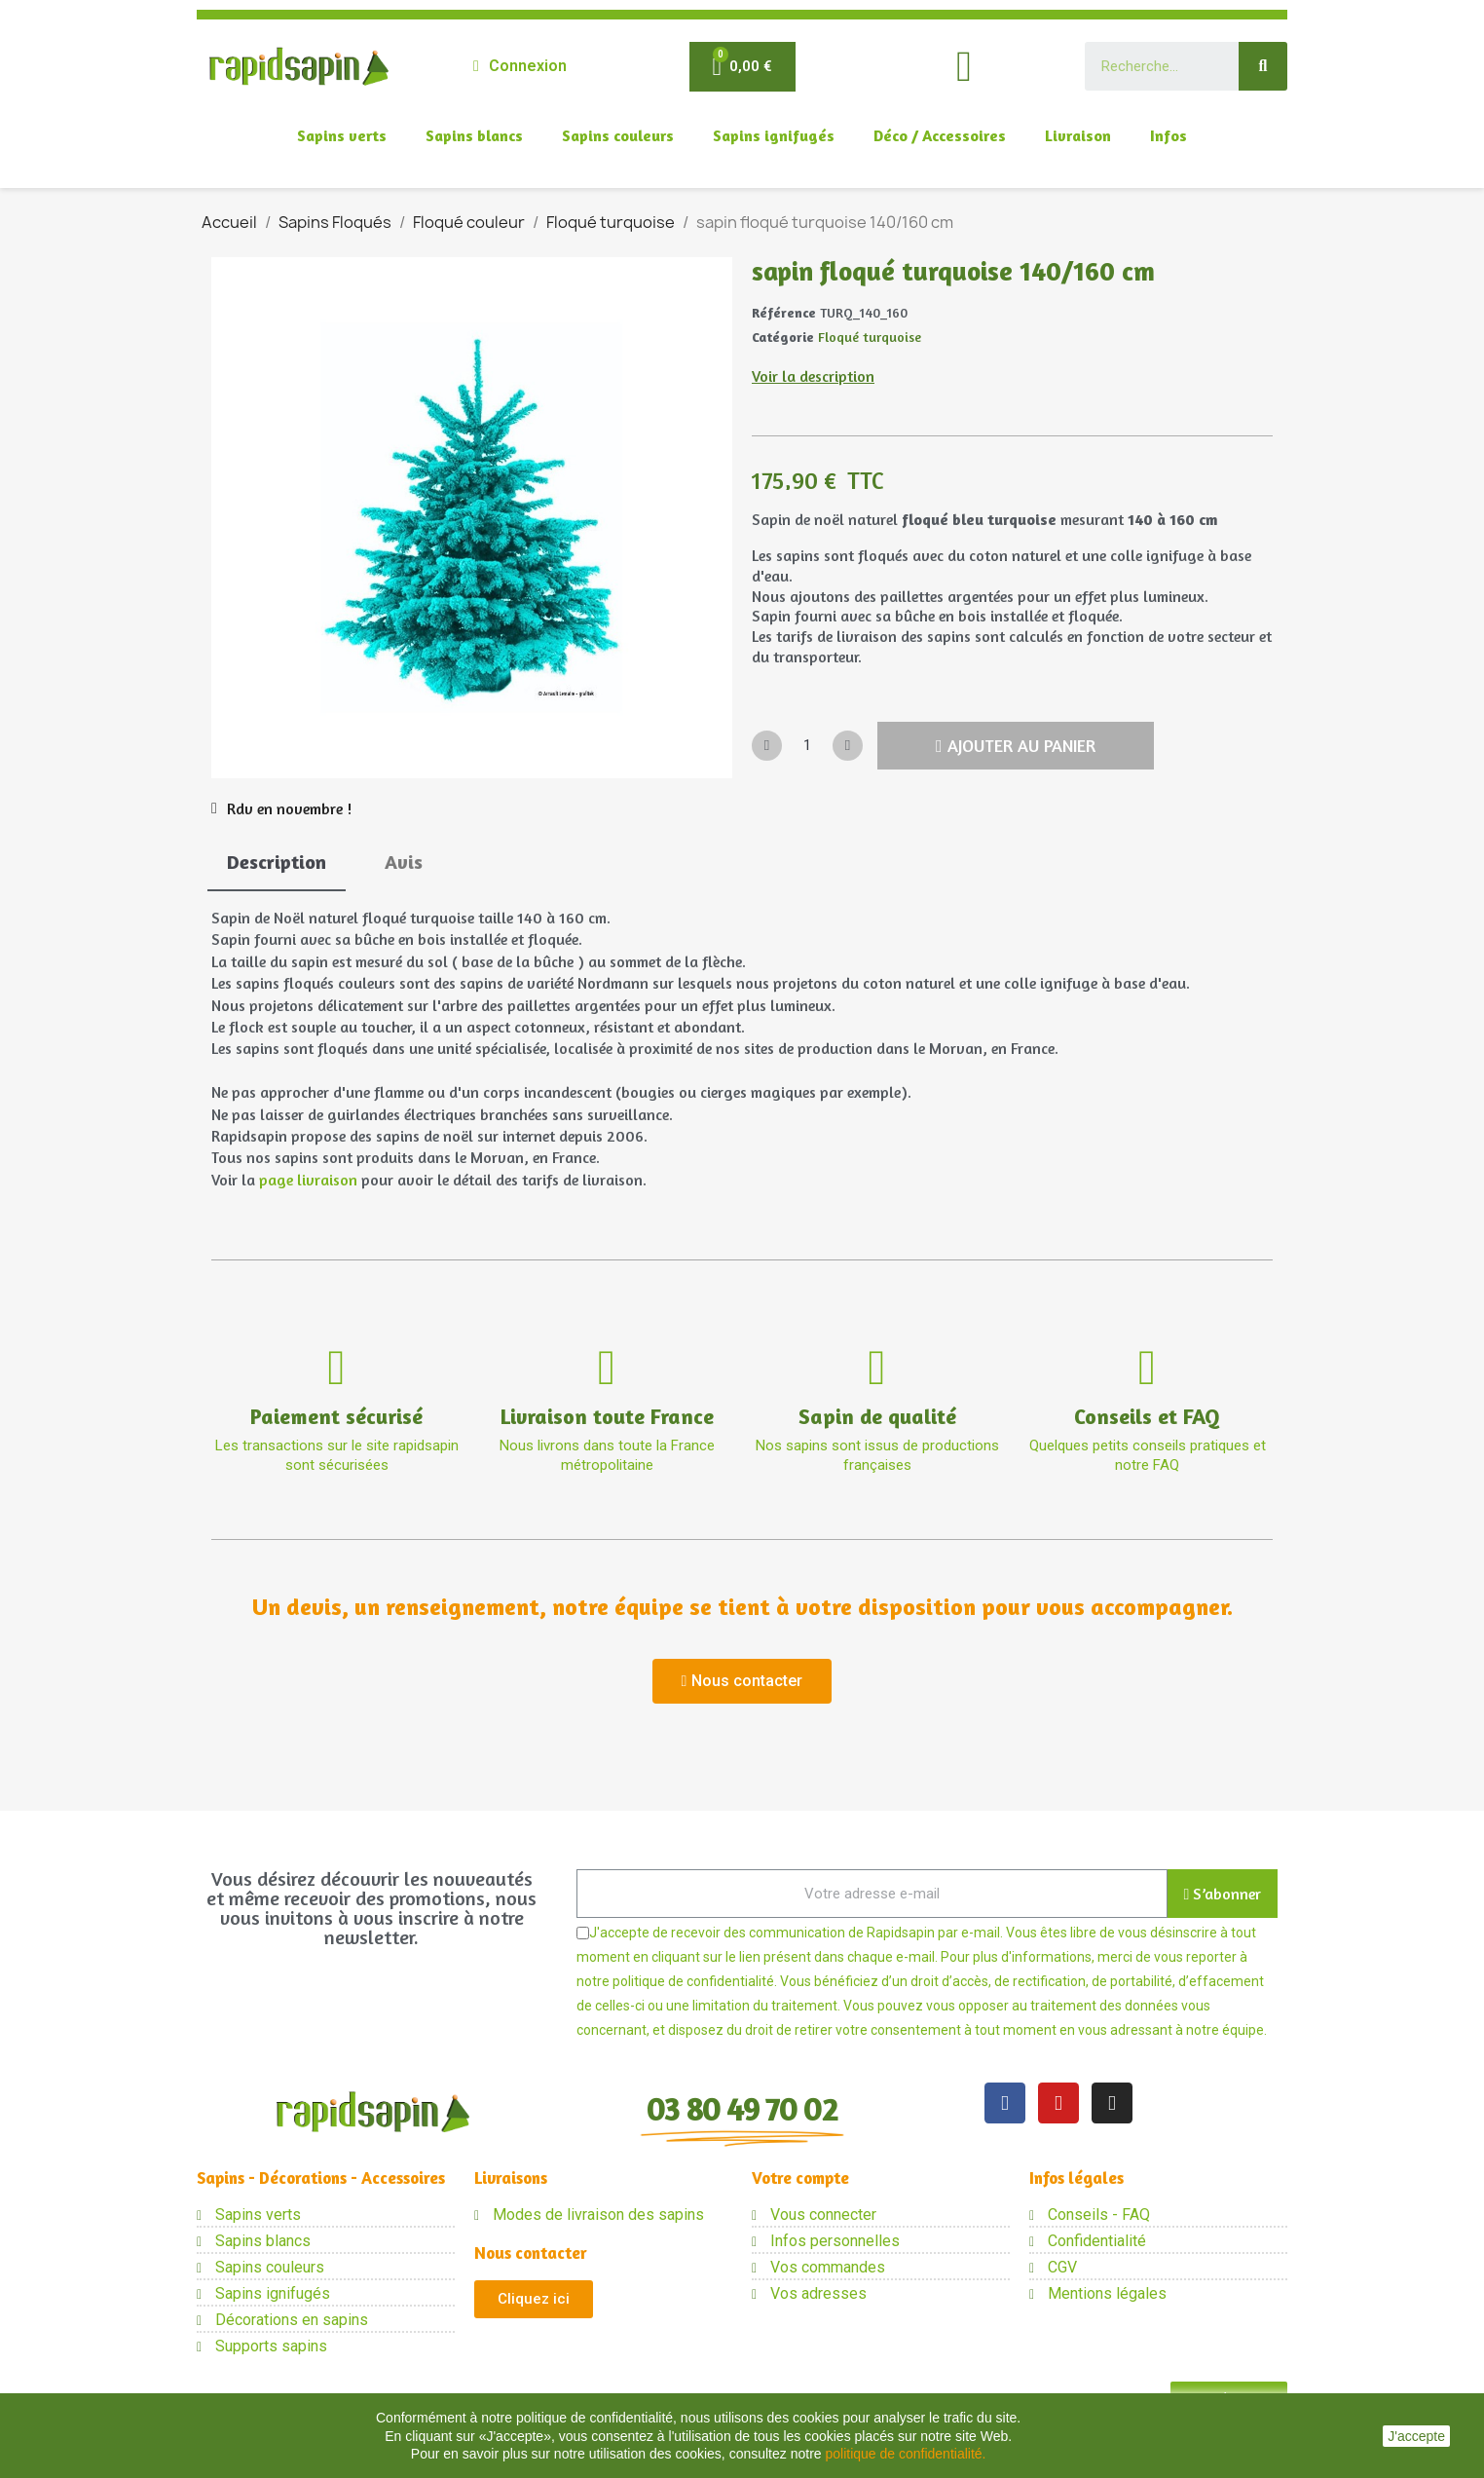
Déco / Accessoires (939, 135)
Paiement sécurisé (336, 1416)
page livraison (308, 1179)
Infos (1168, 135)
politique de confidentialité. (905, 2453)
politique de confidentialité (693, 1981)
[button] (1015, 746)
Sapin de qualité (877, 1416)
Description (276, 861)
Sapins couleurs (618, 135)
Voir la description (813, 376)
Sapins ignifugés (774, 135)
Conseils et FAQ (1147, 1416)
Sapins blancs (474, 135)
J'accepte (1416, 2436)
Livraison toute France (607, 1416)
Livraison (1078, 135)
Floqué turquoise (869, 336)
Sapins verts (342, 135)
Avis (404, 861)
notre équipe (1225, 2030)
